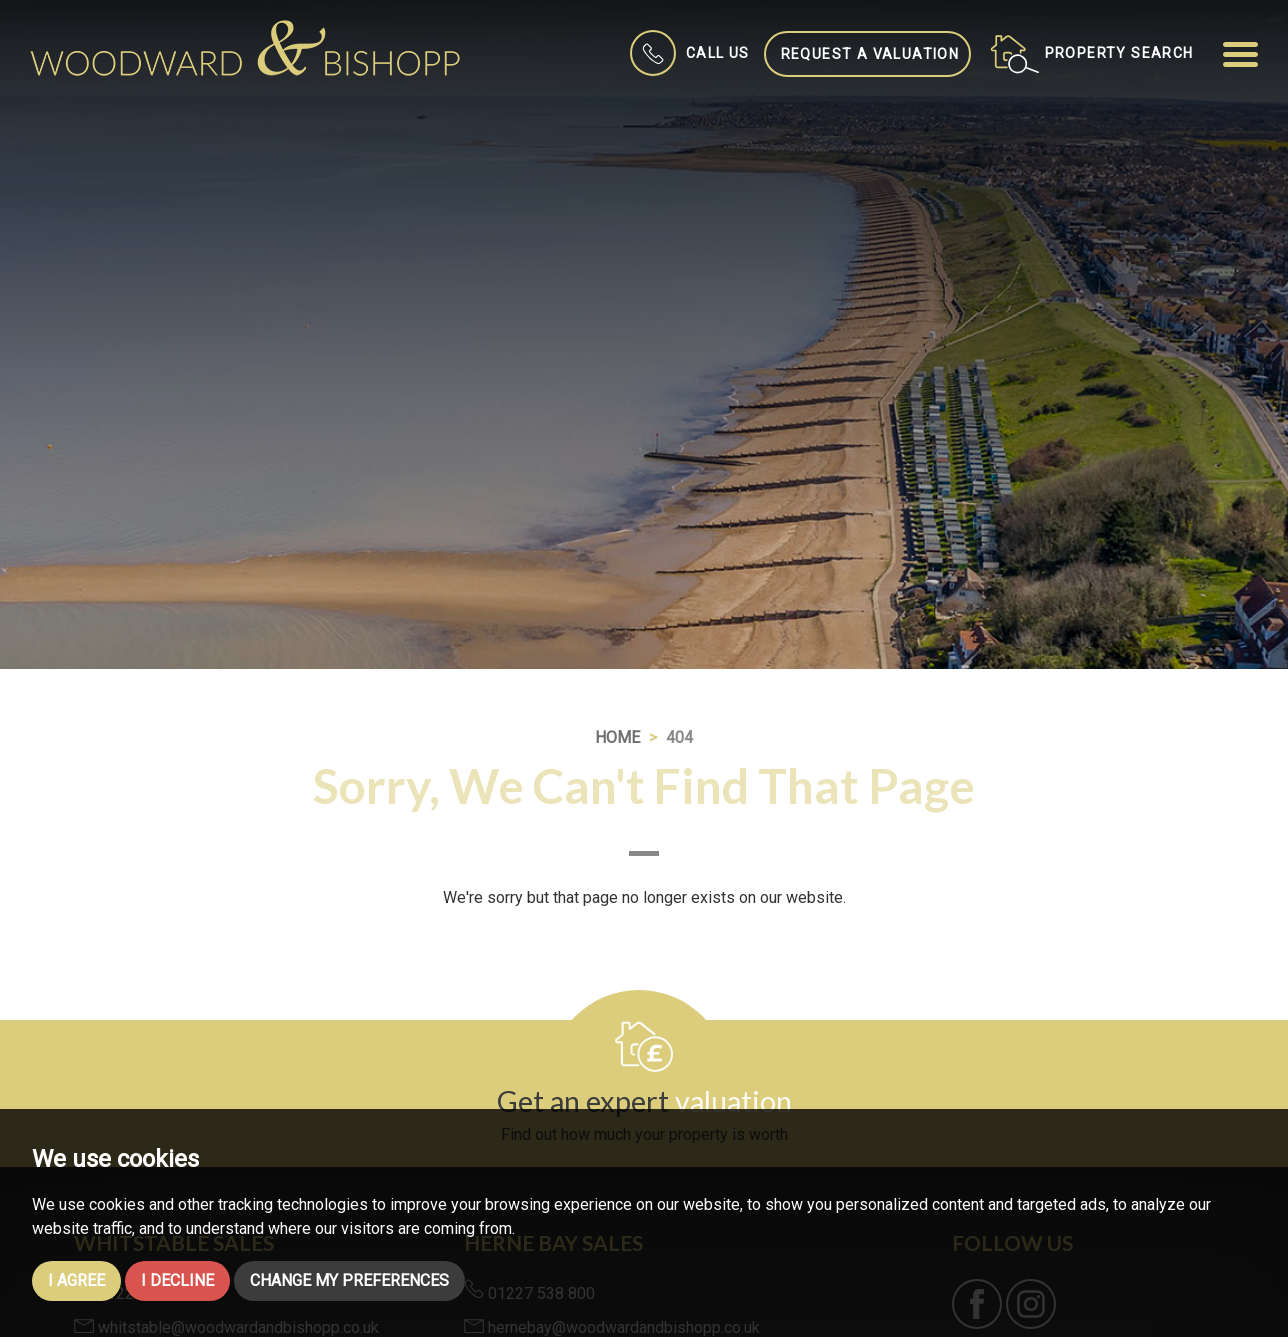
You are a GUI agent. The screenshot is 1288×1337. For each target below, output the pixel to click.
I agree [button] (76, 1280)
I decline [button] (177, 1280)
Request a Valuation (870, 54)
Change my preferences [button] (349, 1280)
